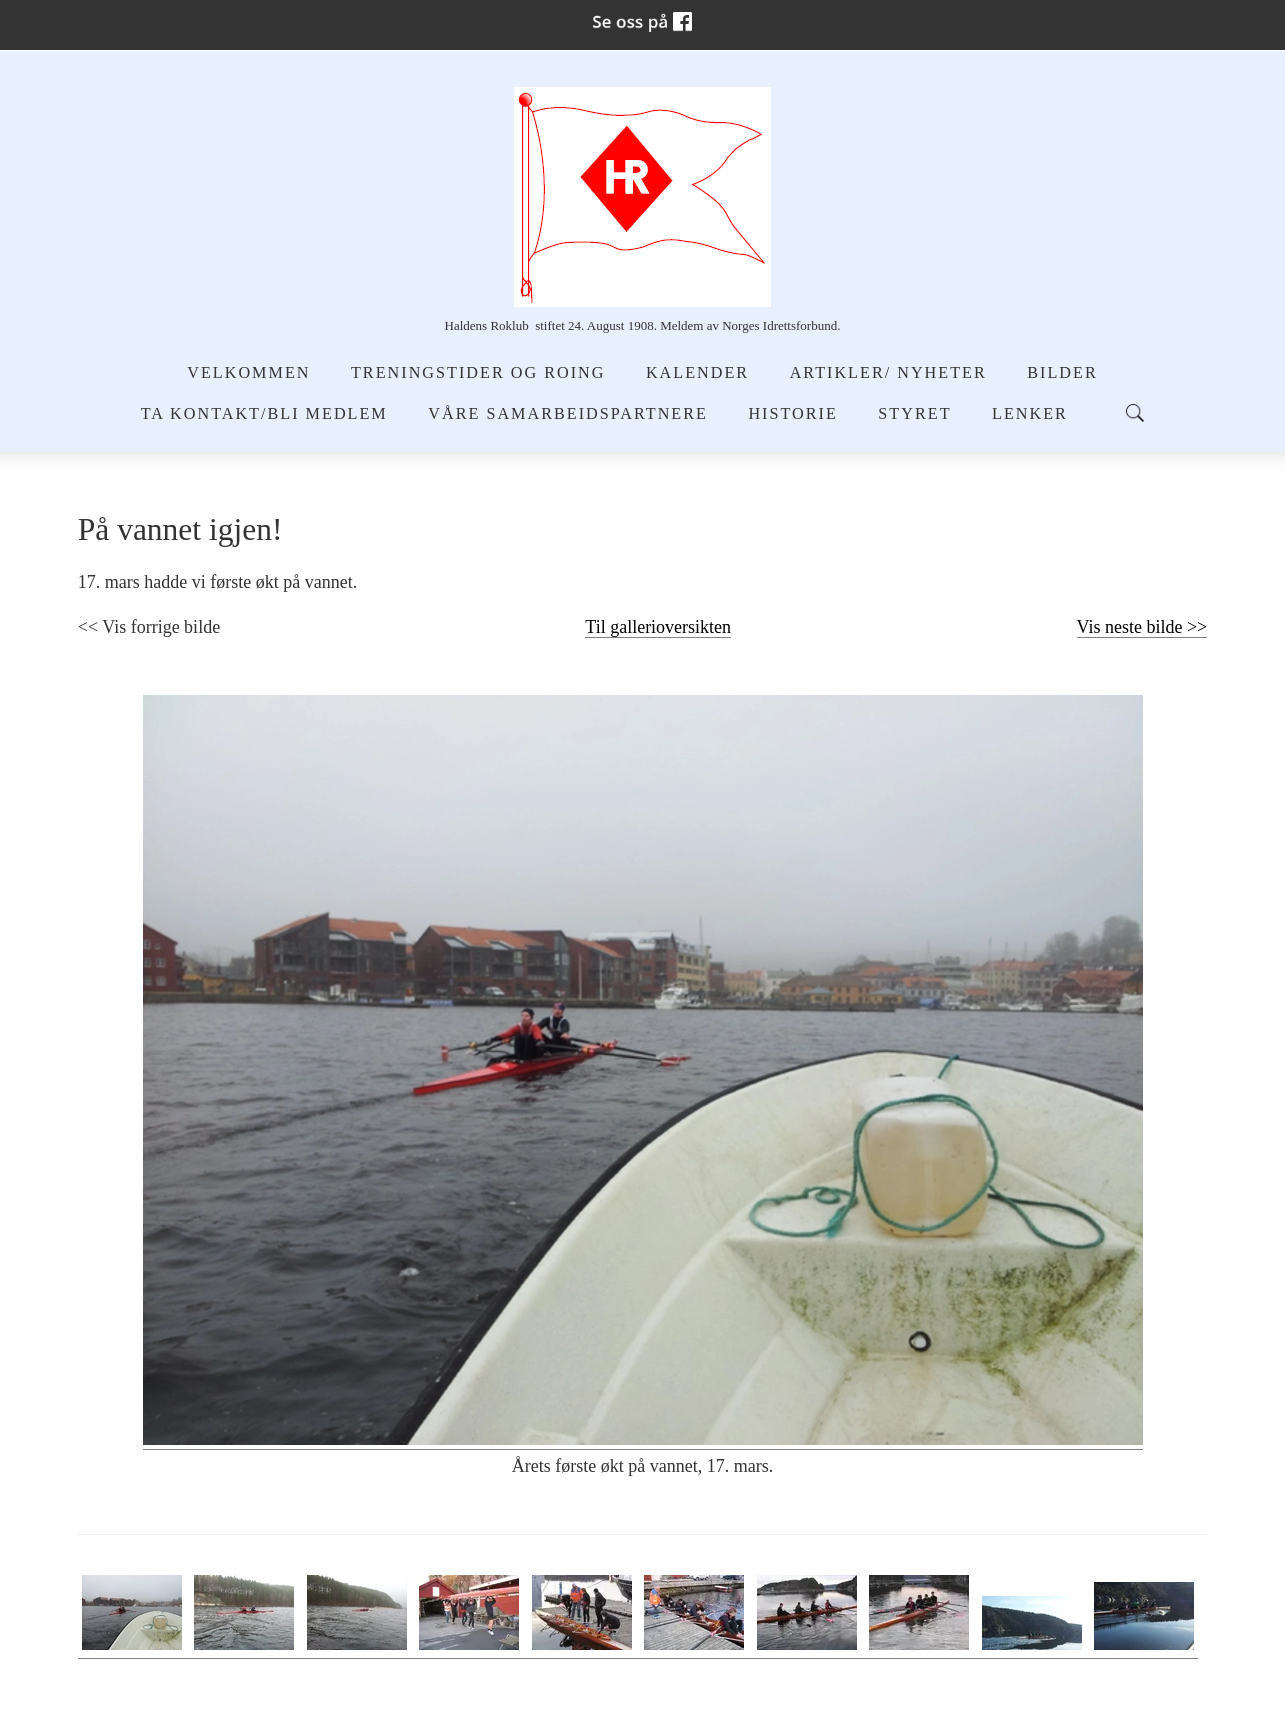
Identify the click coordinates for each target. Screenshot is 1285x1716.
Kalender (697, 373)
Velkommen (248, 373)
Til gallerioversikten (658, 627)
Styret (914, 414)
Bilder (1062, 373)
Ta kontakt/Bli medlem (264, 414)
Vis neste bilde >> (1142, 627)
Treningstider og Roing (478, 373)
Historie (792, 414)
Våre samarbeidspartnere (568, 414)
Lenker (1030, 414)
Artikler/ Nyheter (888, 373)
